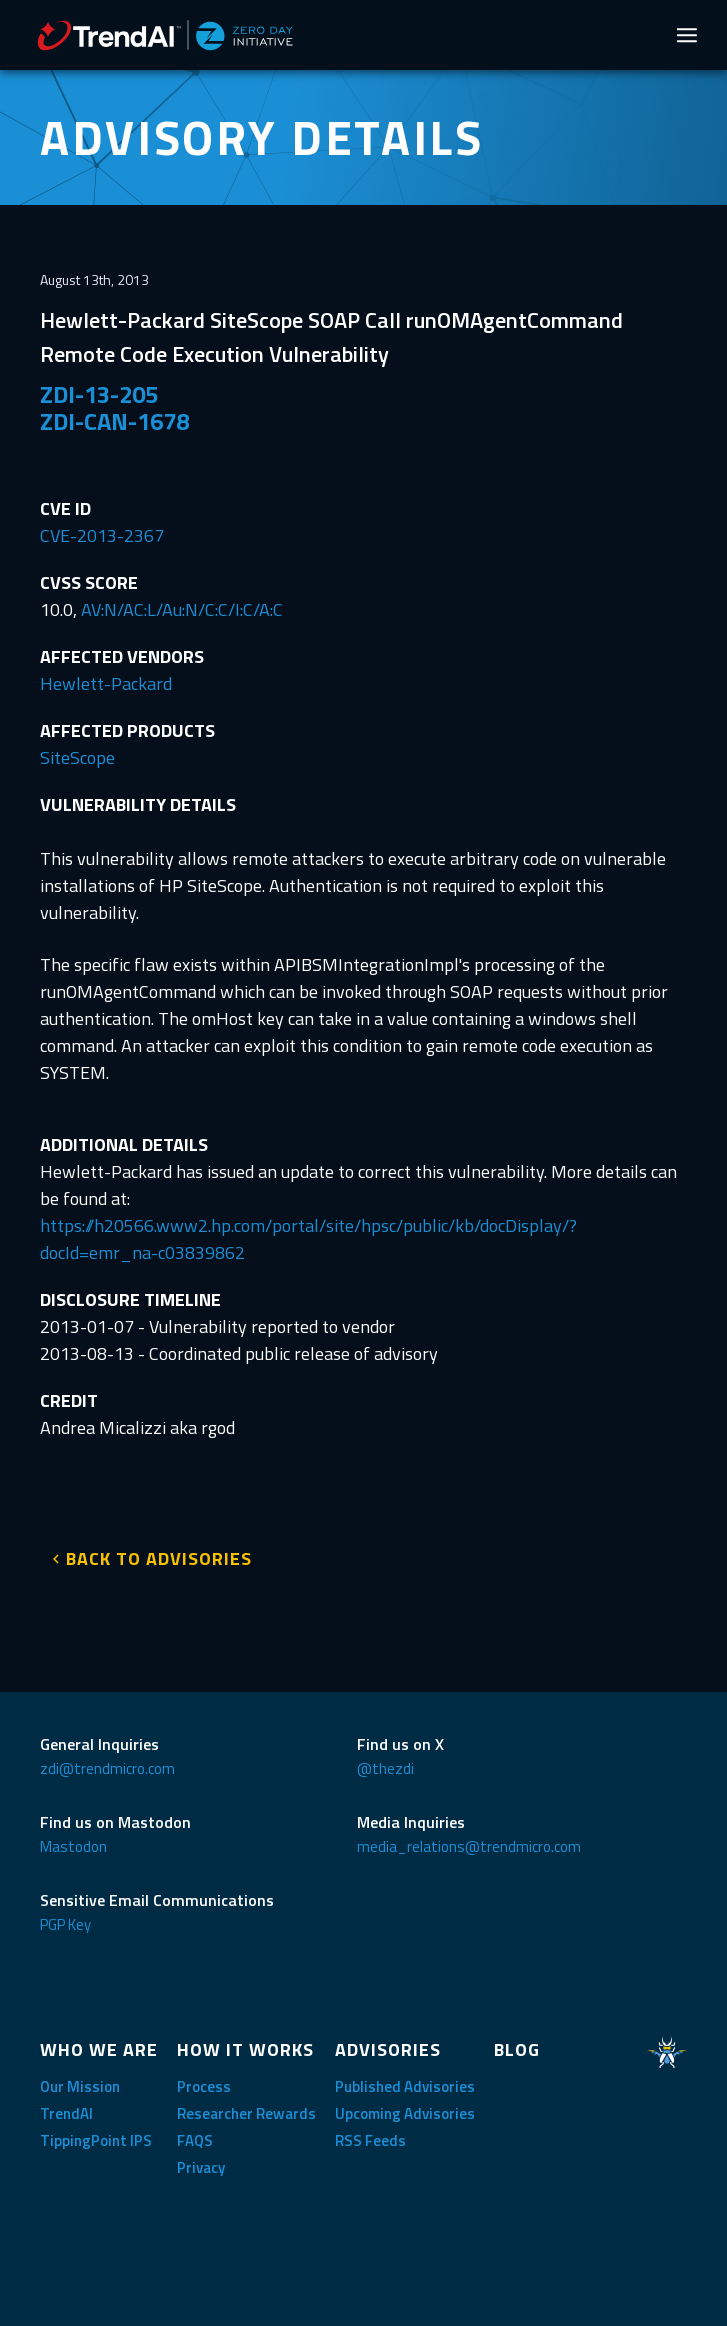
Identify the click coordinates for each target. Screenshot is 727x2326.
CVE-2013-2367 (102, 535)
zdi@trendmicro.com (107, 1768)
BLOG (517, 2049)
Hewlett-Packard (106, 683)
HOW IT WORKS (245, 2049)
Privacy (201, 2167)
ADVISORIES (388, 2049)
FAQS (195, 2140)
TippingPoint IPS (96, 2140)
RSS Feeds (370, 2140)
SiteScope (77, 757)
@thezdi (385, 1768)
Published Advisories (405, 2086)
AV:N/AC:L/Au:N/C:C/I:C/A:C (182, 609)
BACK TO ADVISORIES (159, 1558)
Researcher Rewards (246, 2113)
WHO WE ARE (99, 2049)
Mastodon (73, 1846)
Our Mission (80, 2086)
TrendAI (66, 2113)
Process (204, 2086)
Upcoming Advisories (405, 2113)
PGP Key (65, 1924)
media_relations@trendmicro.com (469, 1846)
